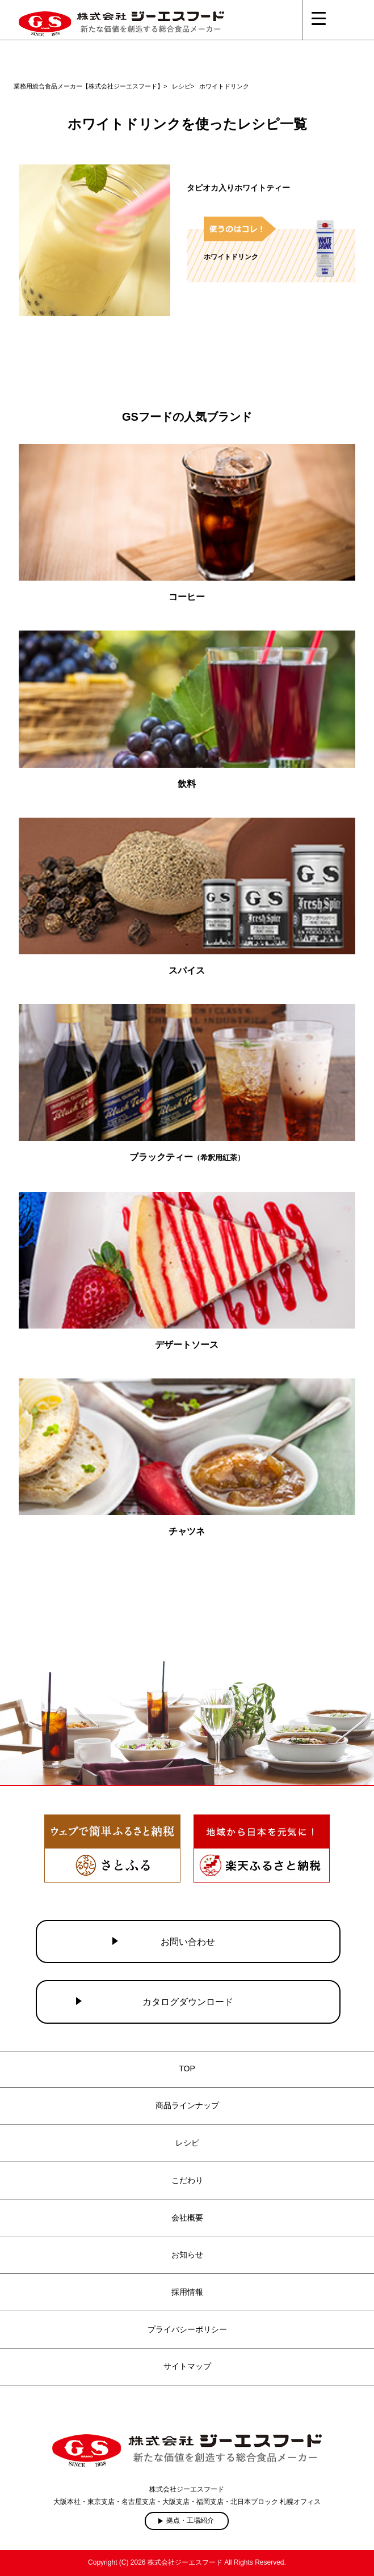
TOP (187, 2068)
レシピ (187, 2142)
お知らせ (187, 2254)
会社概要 (187, 2217)
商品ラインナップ (187, 2105)
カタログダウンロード (187, 2002)
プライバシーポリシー (187, 2329)
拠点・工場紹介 (190, 2520)
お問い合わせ (188, 1942)
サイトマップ (187, 2366)
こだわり (187, 2180)
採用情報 (187, 2291)
